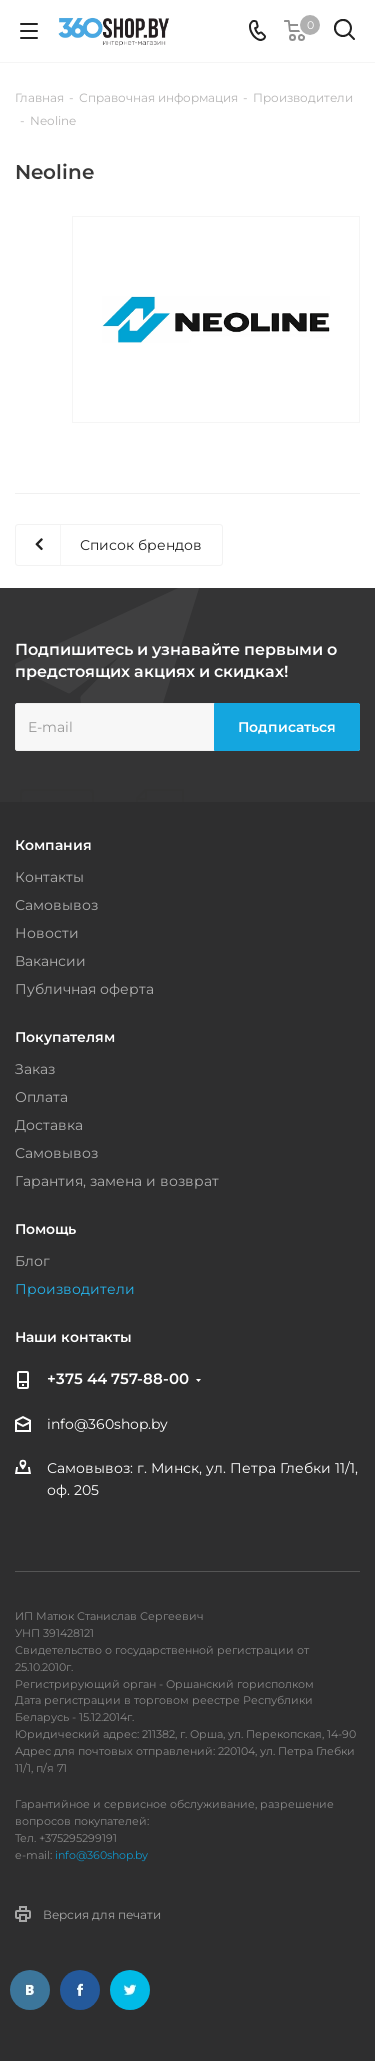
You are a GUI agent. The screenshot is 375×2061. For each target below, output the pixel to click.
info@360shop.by (107, 1424)
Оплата (41, 1097)
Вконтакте (30, 1990)
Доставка (49, 1125)
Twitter (130, 1990)
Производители (75, 1289)
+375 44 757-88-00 (118, 1378)
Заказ (35, 1069)
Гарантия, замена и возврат (117, 1181)
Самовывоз (56, 905)
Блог (32, 1261)
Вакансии (50, 961)
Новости (47, 933)
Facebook (80, 1990)
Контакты (49, 877)
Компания (53, 845)
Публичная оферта (84, 989)
